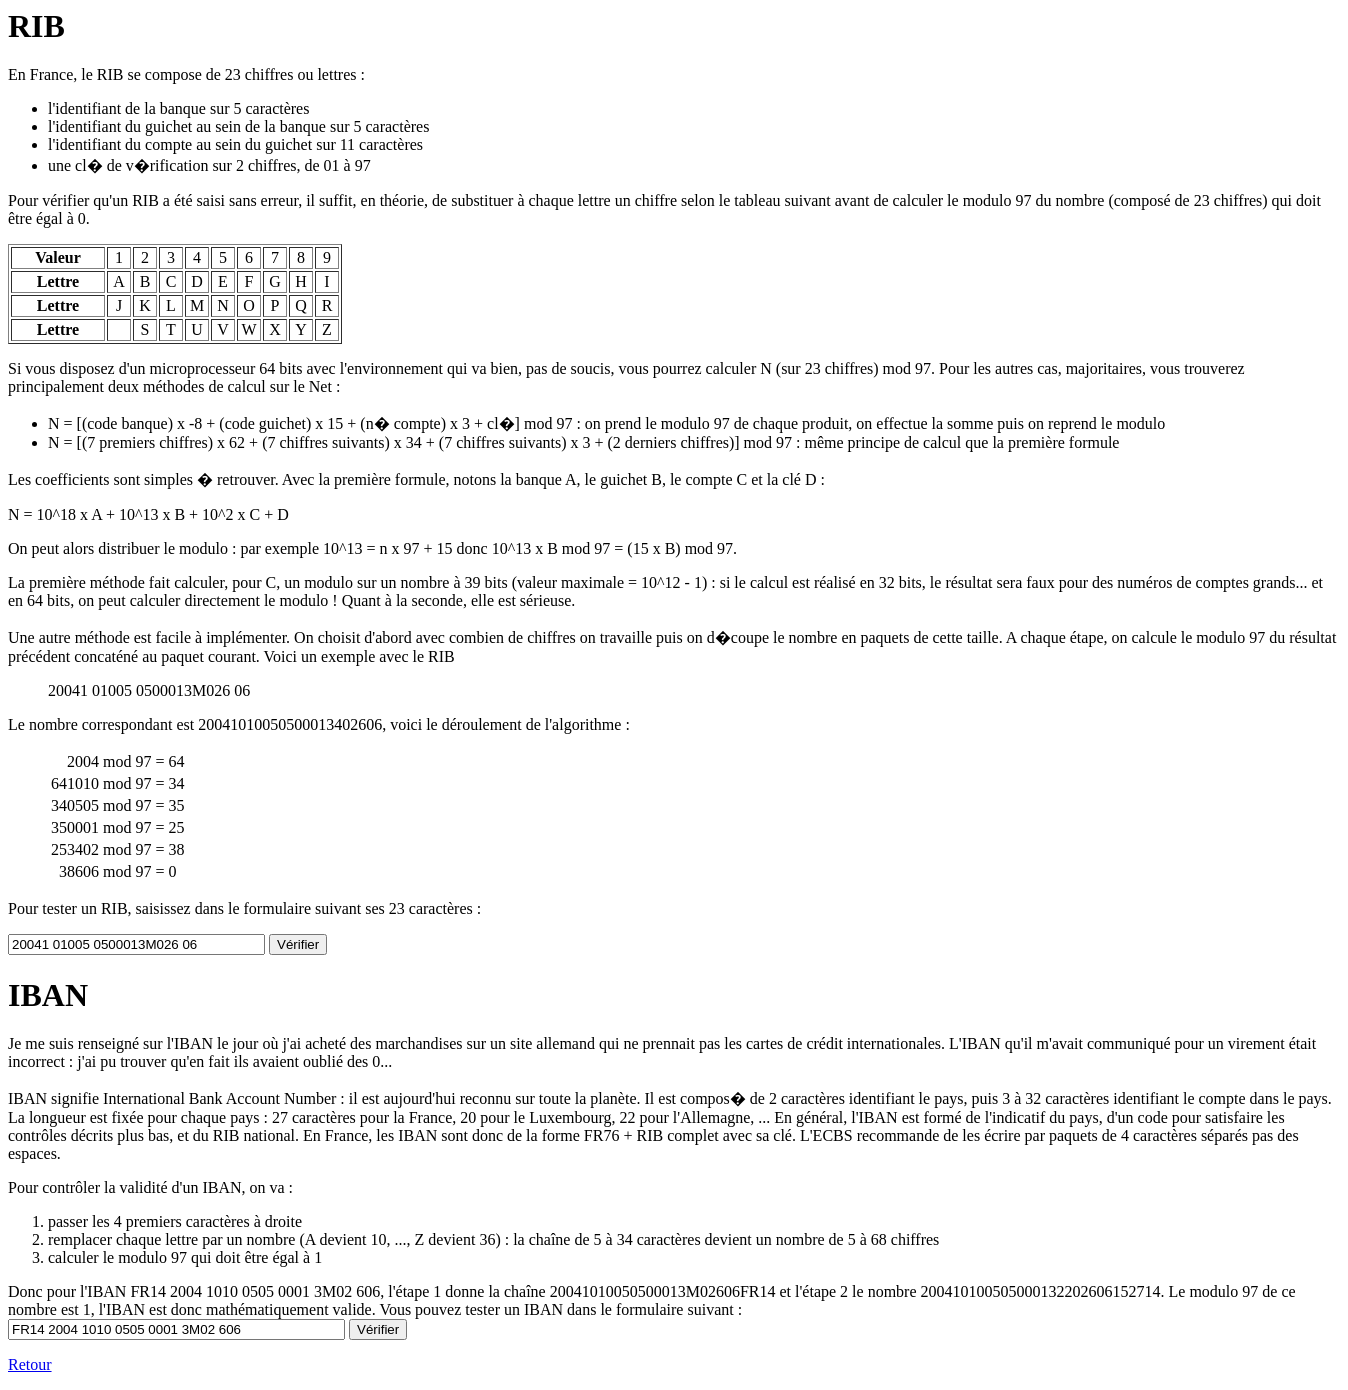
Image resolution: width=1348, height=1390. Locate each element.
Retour (30, 1364)
